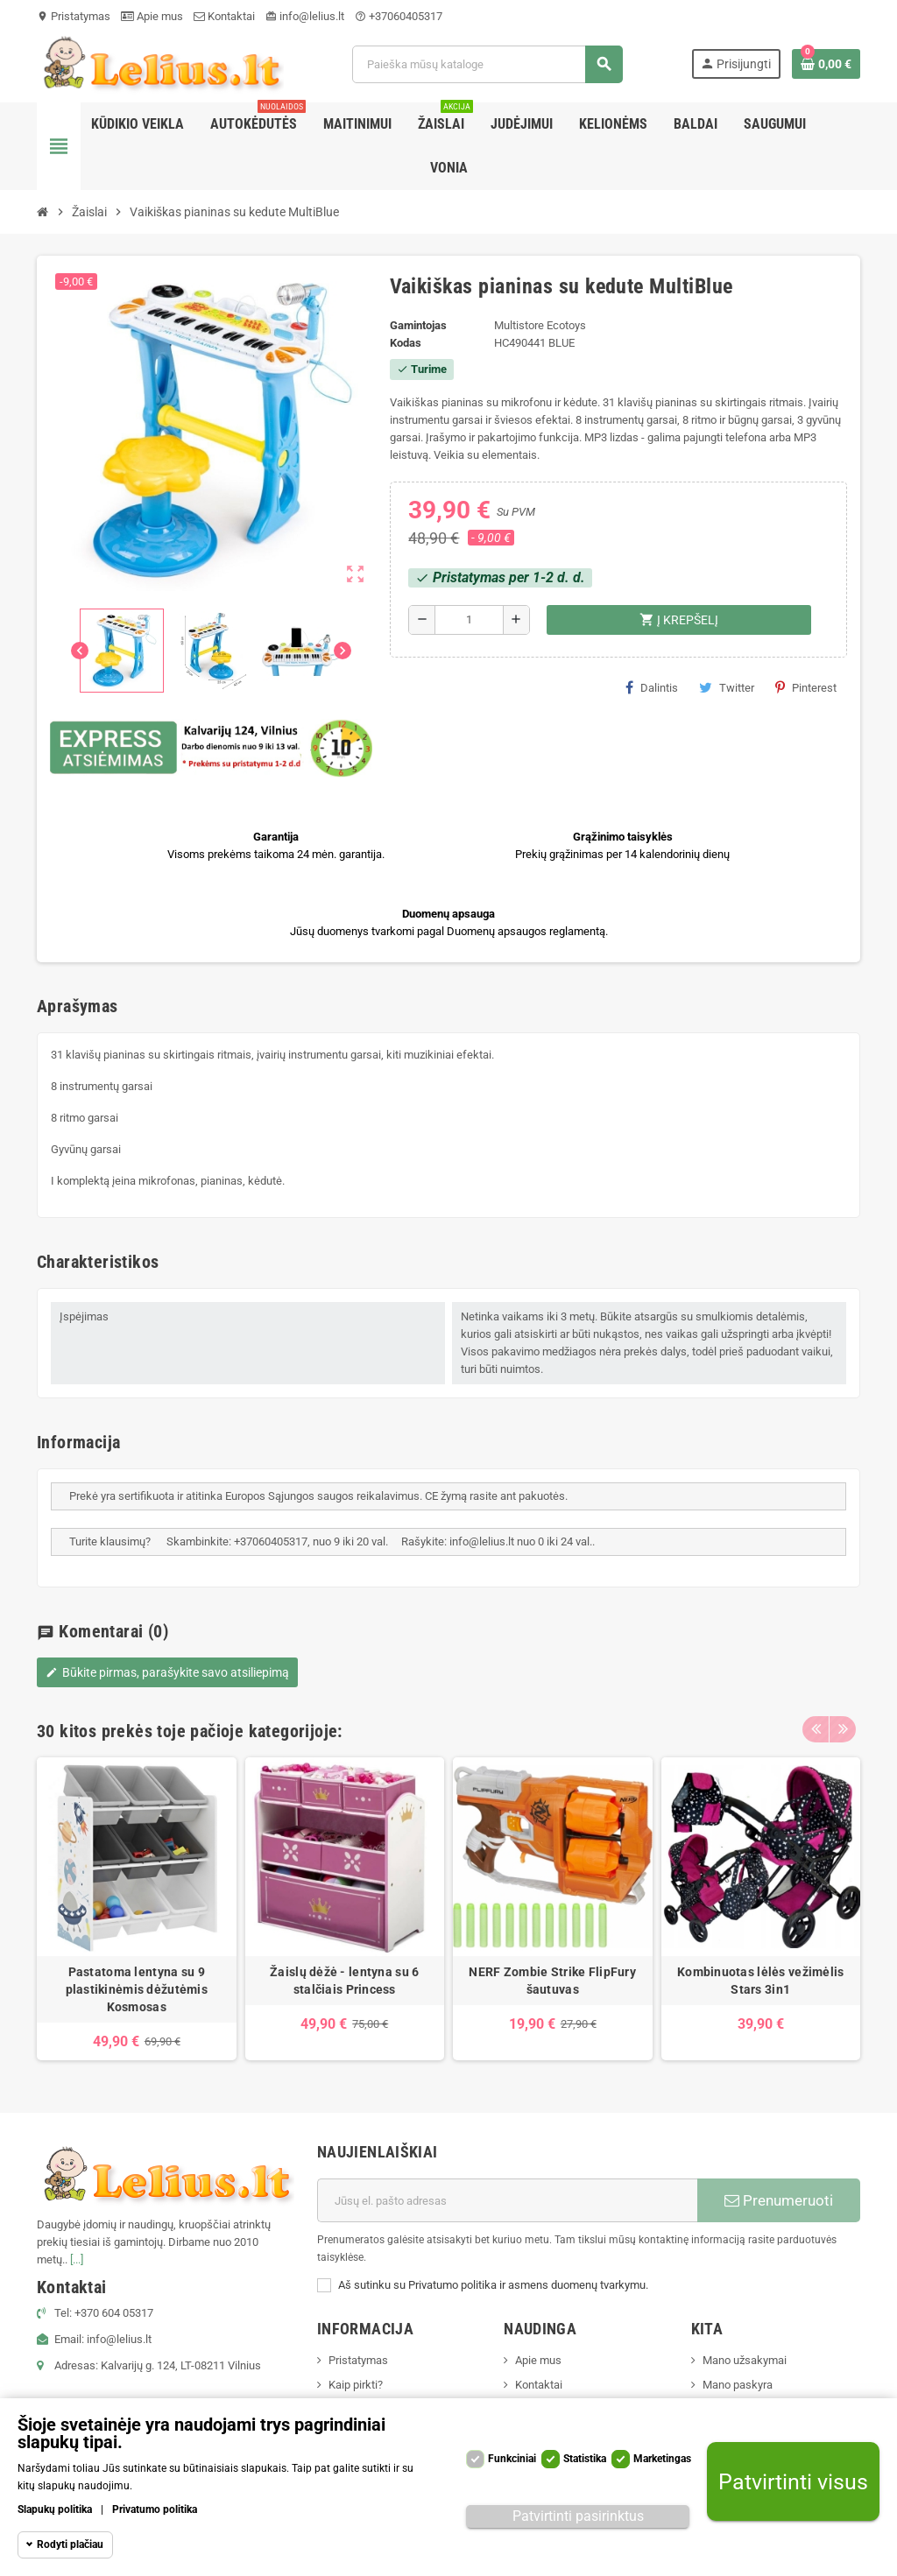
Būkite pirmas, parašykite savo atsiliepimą (167, 1672)
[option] (136, 1909)
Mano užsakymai (745, 2360)
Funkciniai (512, 2459)
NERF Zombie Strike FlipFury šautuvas (552, 1980)
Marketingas (662, 2459)
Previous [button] (815, 1727)
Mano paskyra (738, 2384)
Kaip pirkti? (355, 2384)
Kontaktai (224, 16)
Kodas (405, 342)
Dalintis (651, 687)
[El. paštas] (507, 2200)
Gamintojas (418, 325)
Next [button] (843, 1727)
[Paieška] (487, 64)
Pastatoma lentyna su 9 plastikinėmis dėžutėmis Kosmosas (137, 1989)
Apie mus (152, 16)
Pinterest (806, 687)
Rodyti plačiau (70, 2544)
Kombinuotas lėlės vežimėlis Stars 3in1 (760, 1980)
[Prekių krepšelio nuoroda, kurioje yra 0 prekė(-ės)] (826, 64)
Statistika (584, 2459)
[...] (76, 2259)
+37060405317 (398, 16)
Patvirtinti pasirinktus (578, 2516)
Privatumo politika (154, 2509)
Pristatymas (73, 16)
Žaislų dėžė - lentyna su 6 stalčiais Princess (344, 1980)
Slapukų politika (55, 2509)
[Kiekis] (469, 620)
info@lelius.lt (304, 16)
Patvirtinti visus (793, 2482)
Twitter (726, 687)
